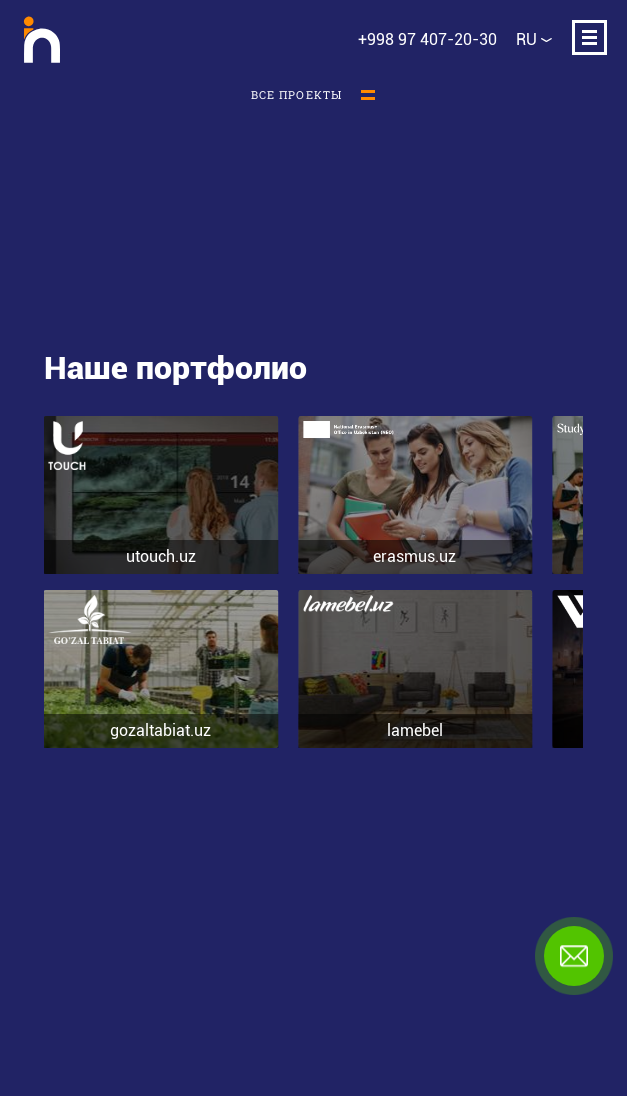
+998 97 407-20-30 (427, 39)
